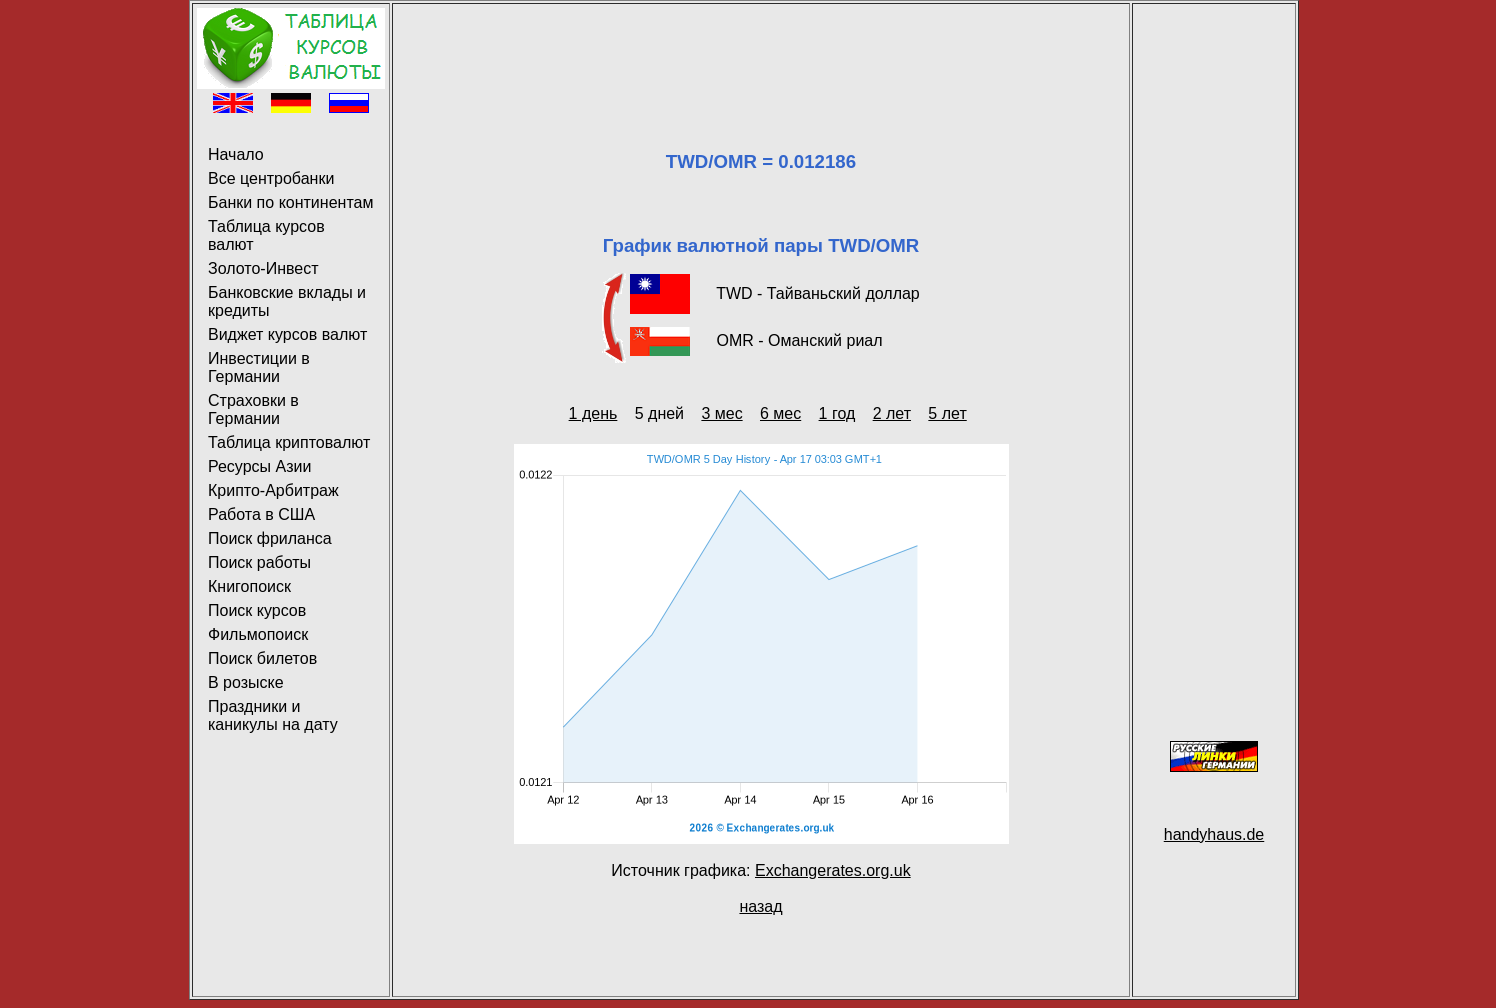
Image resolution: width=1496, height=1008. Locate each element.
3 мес (721, 413)
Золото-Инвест (263, 268)
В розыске (246, 682)
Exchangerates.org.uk (833, 870)
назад (760, 906)
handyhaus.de (1214, 834)
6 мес (780, 413)
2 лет (892, 413)
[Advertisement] (761, 53)
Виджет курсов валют (287, 334)
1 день (593, 413)
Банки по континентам (290, 202)
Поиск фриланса (270, 538)
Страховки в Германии (253, 409)
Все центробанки (271, 178)
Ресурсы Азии (259, 466)
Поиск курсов (257, 610)
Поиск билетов (262, 658)
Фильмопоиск (258, 634)
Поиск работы (259, 562)
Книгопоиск (249, 586)
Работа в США (261, 514)
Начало (236, 154)
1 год (837, 413)
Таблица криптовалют (289, 442)
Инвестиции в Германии (259, 367)
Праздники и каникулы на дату (273, 715)
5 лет (947, 413)
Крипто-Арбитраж (273, 490)
